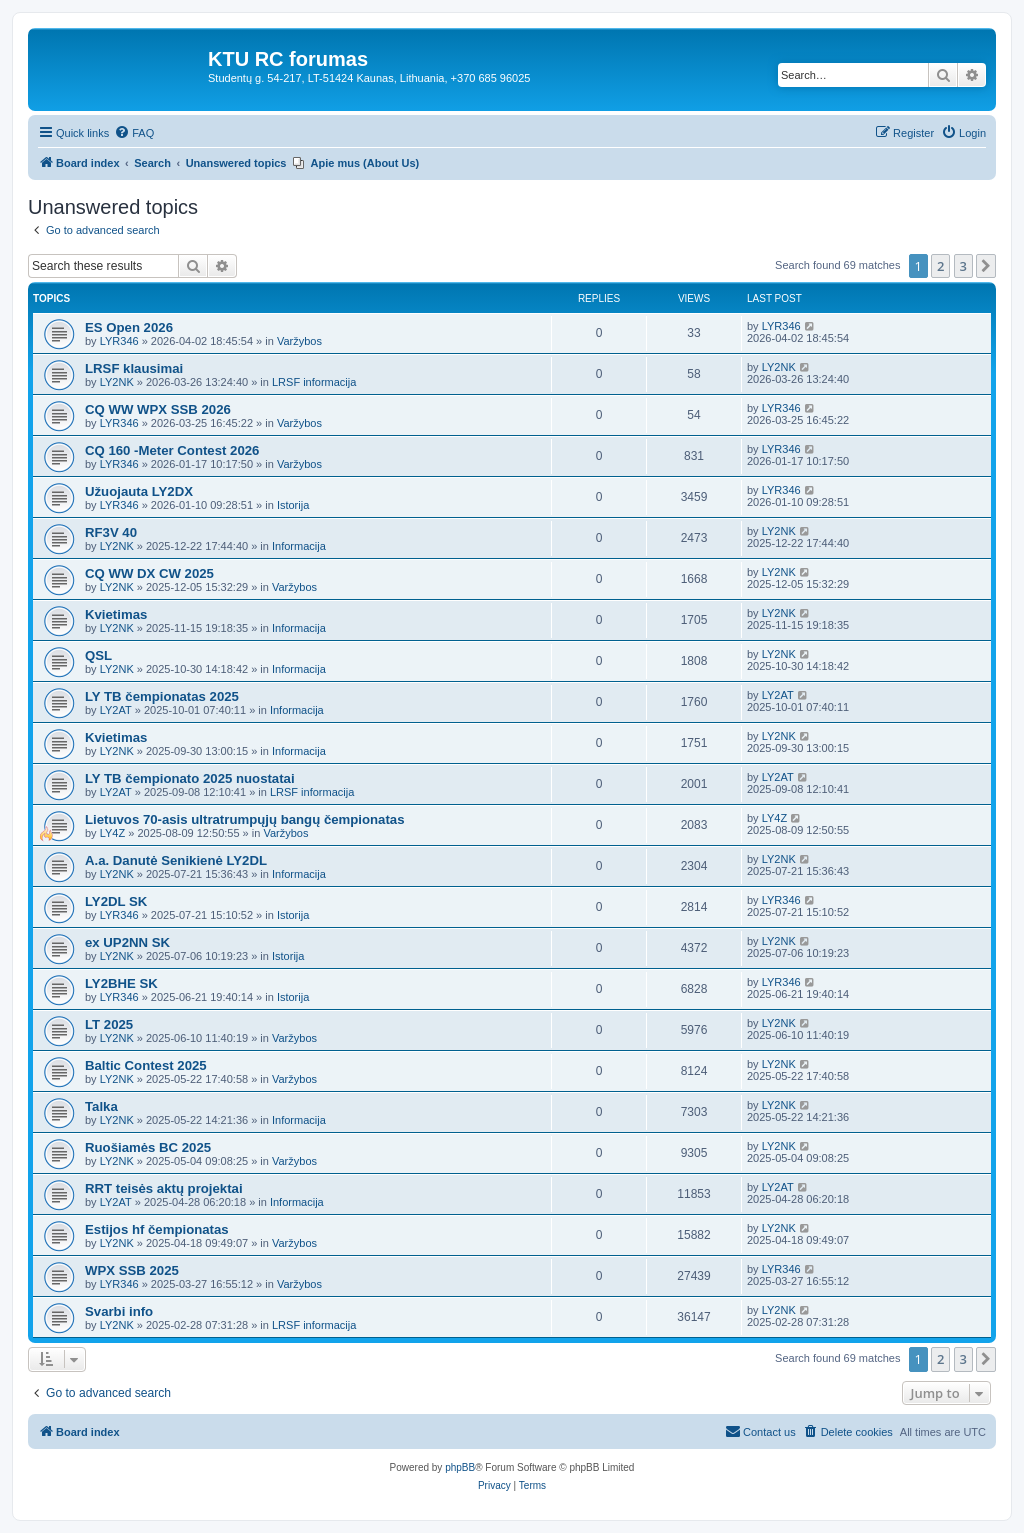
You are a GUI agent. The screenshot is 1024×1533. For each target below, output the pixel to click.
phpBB (460, 1467)
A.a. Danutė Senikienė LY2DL (176, 860)
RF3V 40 (111, 532)
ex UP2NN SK (127, 942)
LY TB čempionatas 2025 (162, 696)
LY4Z (112, 833)
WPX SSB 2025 (132, 1270)
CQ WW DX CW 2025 (149, 573)
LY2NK (117, 382)
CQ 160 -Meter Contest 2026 (172, 450)
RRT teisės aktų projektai (164, 1188)
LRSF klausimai (134, 368)
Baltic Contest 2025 (146, 1065)
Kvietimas (116, 614)
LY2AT (116, 710)
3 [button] (963, 266)
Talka (101, 1106)
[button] (986, 266)
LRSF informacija (314, 382)
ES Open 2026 (129, 327)
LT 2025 (109, 1024)
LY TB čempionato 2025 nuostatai (190, 778)
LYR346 (119, 341)
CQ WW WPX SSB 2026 (158, 409)
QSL (98, 655)
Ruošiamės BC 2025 (148, 1147)
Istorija (293, 505)
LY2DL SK (116, 901)
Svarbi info (119, 1311)
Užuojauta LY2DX (139, 491)
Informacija (299, 546)
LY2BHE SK (121, 983)
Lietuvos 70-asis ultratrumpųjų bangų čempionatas (245, 819)
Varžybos (299, 341)
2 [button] (940, 266)
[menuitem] (134, 133)
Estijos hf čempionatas (157, 1229)
